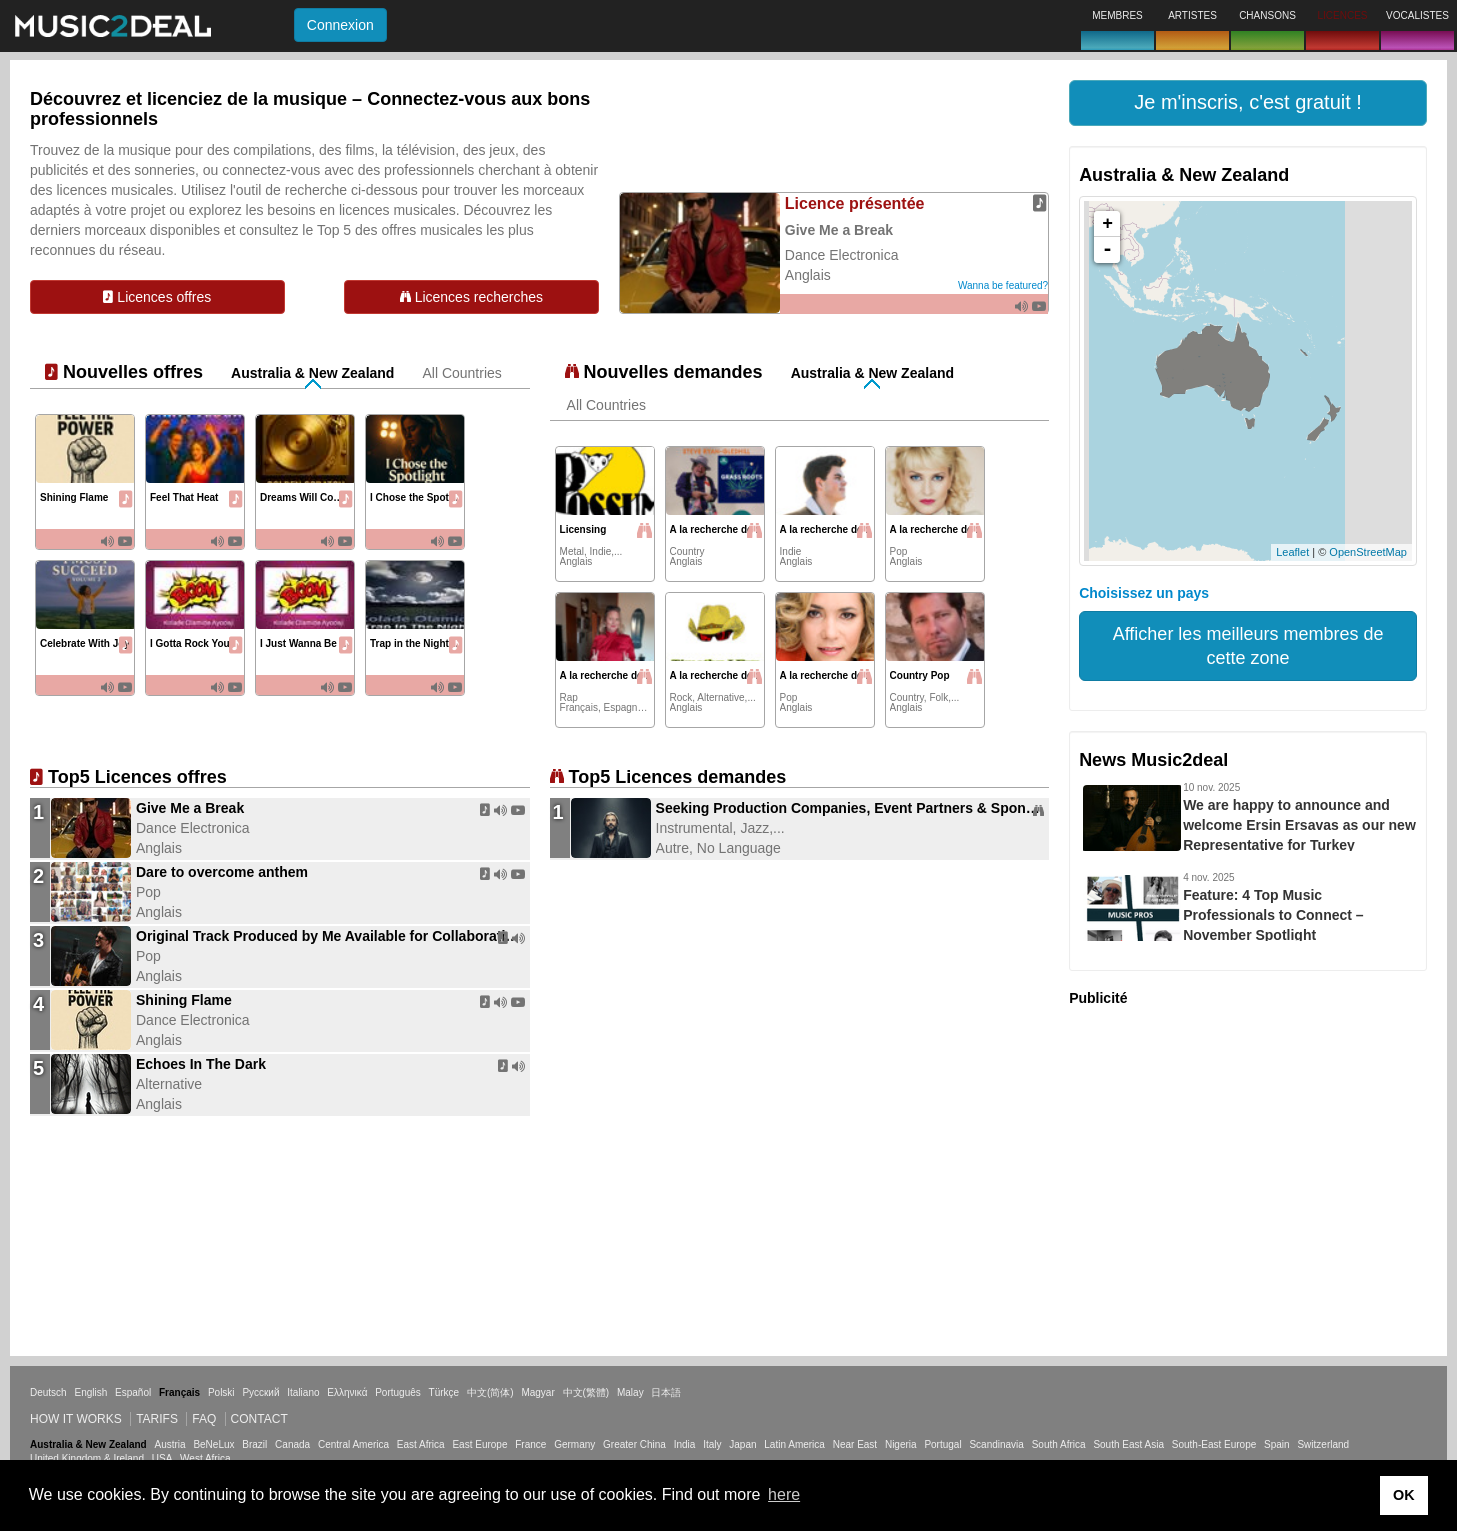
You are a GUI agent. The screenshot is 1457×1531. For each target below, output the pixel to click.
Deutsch (48, 1392)
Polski (221, 1392)
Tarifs (157, 1419)
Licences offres (157, 297)
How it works (76, 1419)
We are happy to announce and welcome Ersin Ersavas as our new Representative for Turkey (1299, 825)
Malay (630, 1392)
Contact (259, 1419)
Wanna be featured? (1003, 285)
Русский (260, 1392)
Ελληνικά (347, 1392)
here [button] (784, 1494)
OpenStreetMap (1368, 552)
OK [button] (1404, 1495)
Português (398, 1392)
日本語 (666, 1392)
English (90, 1392)
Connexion (340, 25)
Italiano (303, 1392)
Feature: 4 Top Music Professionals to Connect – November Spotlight (1273, 915)
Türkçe (444, 1392)
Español (133, 1392)
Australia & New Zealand (312, 373)
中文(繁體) (586, 1392)
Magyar (537, 1392)
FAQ (204, 1419)
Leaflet (1292, 552)
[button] (1248, 103)
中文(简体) (490, 1392)
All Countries (461, 373)
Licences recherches (471, 297)
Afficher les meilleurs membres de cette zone (1248, 646)
